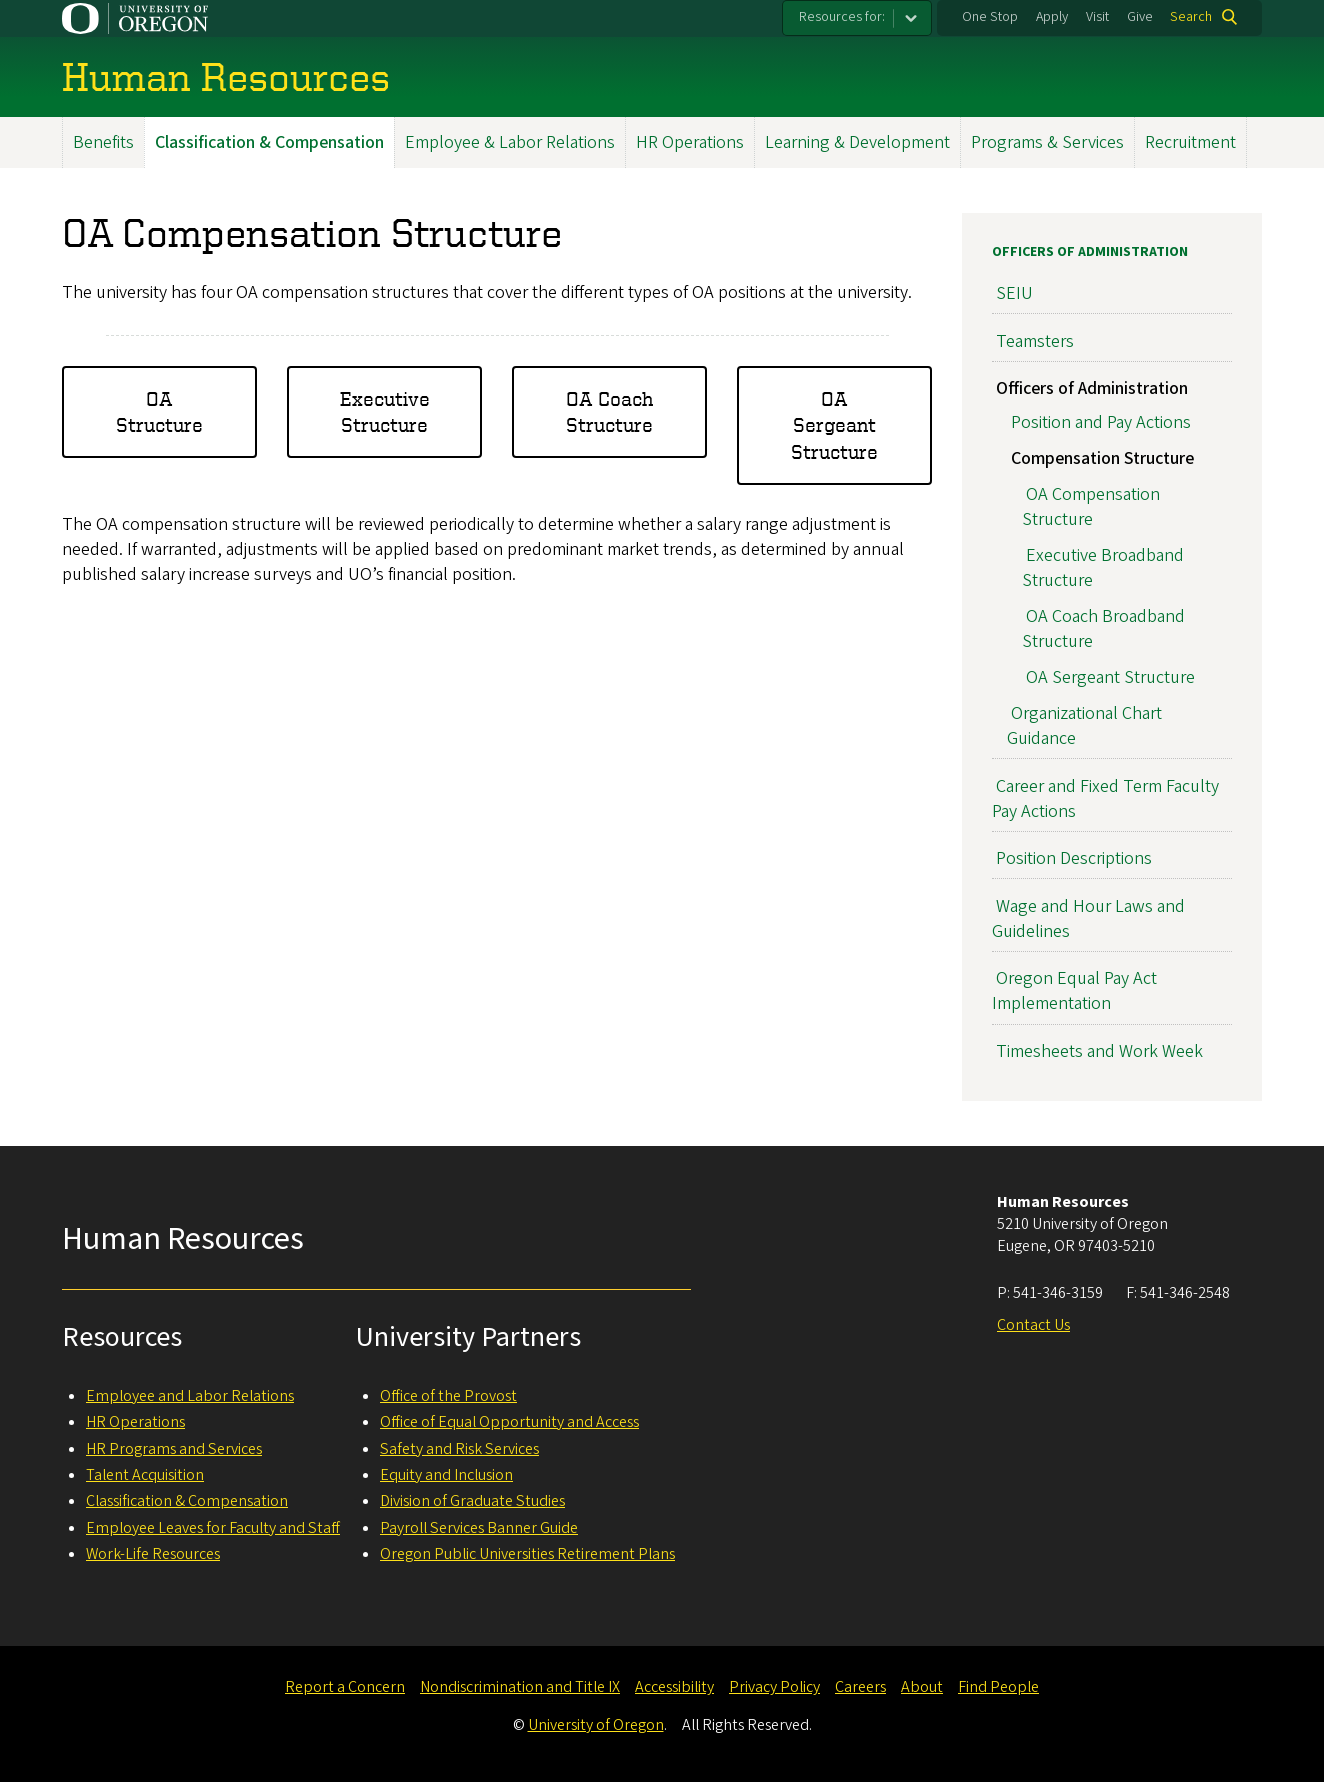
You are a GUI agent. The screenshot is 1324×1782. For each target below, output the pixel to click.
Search (1191, 17)
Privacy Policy (774, 1687)
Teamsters (1035, 340)
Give (1140, 17)
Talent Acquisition (145, 1475)
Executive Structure (385, 410)
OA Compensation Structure (1091, 506)
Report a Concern (345, 1687)
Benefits (103, 142)
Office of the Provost (448, 1396)
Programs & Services (1047, 142)
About (922, 1687)
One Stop (990, 17)
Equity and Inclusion (446, 1475)
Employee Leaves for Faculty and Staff (213, 1528)
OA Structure (159, 410)
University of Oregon (596, 1725)
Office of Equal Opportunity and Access (509, 1422)
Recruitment (1190, 142)
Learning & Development (857, 142)
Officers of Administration (1090, 252)
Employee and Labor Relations (190, 1396)
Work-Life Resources (153, 1554)
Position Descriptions (1074, 858)
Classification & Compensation (269, 142)
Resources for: (842, 17)
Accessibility (674, 1687)
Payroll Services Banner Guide (479, 1528)
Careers (860, 1687)
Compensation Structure (1102, 457)
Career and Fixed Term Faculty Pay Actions (1105, 798)
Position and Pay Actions (1101, 421)
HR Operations (690, 142)
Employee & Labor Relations (510, 142)
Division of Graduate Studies (472, 1501)
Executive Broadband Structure (1103, 568)
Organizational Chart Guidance (1084, 726)
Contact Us (1033, 1325)
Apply (1052, 17)
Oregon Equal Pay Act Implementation (1074, 991)
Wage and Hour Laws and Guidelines (1088, 918)
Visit (1097, 17)
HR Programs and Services (174, 1449)
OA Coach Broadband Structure (1103, 629)
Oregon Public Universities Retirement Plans (527, 1554)
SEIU (1014, 293)
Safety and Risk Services (459, 1449)
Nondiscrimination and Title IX (520, 1687)
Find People (998, 1687)
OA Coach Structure (609, 410)
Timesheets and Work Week (1099, 1050)
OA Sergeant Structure (834, 424)
